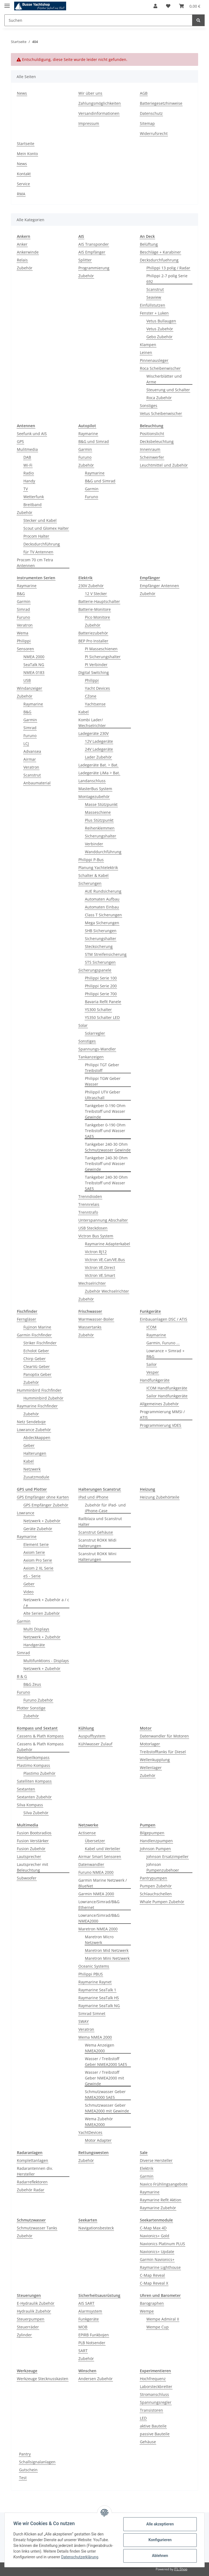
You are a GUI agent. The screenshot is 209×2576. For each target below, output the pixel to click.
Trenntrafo (88, 1212)
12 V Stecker (96, 593)
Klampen (148, 344)
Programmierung (93, 267)
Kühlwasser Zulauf (95, 1743)
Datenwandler (91, 1864)
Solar (83, 1025)
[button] (155, 6)
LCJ (26, 743)
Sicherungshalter (100, 836)
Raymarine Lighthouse (160, 2267)
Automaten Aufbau (102, 899)
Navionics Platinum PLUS (162, 2243)
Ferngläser (26, 1319)
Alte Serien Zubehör (41, 1613)
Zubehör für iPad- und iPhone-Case (105, 1507)
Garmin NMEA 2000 (96, 1893)
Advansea (32, 751)
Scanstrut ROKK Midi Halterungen (97, 1542)
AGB (143, 93)
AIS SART (86, 2303)
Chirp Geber (34, 1358)
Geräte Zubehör (37, 1528)
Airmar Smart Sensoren (99, 1856)
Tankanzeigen (91, 1056)
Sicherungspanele (94, 970)
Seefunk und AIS (32, 433)
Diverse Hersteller (156, 2160)
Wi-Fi (27, 465)
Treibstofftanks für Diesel (163, 1751)
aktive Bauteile (153, 2426)
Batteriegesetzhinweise (161, 103)
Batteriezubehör (93, 633)
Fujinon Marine (37, 1327)
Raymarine (88, 433)
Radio (28, 473)
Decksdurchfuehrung (159, 260)
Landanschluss (92, 780)
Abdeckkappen (36, 1437)
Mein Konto (27, 153)
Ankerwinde (28, 252)
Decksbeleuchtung (157, 441)
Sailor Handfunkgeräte (167, 1395)
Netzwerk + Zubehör (41, 1520)
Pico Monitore (97, 617)
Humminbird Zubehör (43, 1398)
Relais (22, 260)
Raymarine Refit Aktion (160, 2199)
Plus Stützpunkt (99, 820)
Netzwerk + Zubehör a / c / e (46, 1602)
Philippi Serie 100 (101, 978)
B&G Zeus (32, 1684)
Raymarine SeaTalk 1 (97, 1989)
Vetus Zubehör (159, 328)
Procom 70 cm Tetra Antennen (35, 562)
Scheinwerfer (152, 457)
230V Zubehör (91, 585)
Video (28, 1591)
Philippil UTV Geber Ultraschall (102, 1094)
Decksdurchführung (41, 544)
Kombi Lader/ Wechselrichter (92, 722)
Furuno (84, 457)
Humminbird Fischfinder (39, 1390)
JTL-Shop (180, 2569)
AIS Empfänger (91, 252)
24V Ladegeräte (99, 749)
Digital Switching (93, 672)
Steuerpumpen (30, 2319)
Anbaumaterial (37, 782)
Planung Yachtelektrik (98, 867)
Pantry (25, 2454)
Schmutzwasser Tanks (37, 2227)
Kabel (83, 711)
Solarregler (95, 1033)
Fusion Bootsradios (34, 1832)
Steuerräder (28, 2327)
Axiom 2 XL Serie (38, 1568)
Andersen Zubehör (95, 2378)
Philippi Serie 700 (101, 993)
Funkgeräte (88, 2319)
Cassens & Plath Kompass (40, 1736)
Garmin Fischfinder (34, 1335)
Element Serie (36, 1544)
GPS (20, 441)
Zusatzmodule (36, 1477)
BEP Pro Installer (93, 640)
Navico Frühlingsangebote (164, 2184)
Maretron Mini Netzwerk (107, 1958)
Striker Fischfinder (40, 1342)
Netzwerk (32, 1469)
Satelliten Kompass (34, 1781)
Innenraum (150, 449)
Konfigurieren (159, 2540)
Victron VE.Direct (100, 1267)
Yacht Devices (97, 688)
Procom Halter (36, 536)
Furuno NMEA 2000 (95, 1872)
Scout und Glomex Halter (46, 528)
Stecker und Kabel (40, 520)
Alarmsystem (90, 2311)
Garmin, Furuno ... (163, 1342)
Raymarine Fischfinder (37, 1406)
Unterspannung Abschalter (103, 1220)
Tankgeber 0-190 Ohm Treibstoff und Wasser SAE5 (105, 1130)
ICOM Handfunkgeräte (166, 1388)
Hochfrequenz (153, 2378)
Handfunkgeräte (155, 1380)
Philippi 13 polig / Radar (168, 267)
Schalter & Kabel (93, 875)
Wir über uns (90, 93)
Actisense (87, 1832)
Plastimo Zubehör (39, 1773)
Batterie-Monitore (94, 609)
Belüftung (149, 244)
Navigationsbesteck (96, 2227)
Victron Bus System (95, 1235)
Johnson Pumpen (155, 1848)
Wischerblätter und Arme (164, 379)
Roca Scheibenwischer (160, 368)
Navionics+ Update (157, 2251)
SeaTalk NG (33, 664)
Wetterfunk (33, 496)
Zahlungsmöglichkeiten (99, 103)
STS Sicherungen (100, 962)
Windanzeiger (29, 688)
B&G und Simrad (93, 441)
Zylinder (24, 2334)
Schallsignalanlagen (37, 2461)
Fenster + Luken (154, 313)
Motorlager (150, 1743)
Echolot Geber (36, 1350)
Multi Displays (36, 1629)
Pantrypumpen (153, 1878)
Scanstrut (155, 289)
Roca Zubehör (159, 397)
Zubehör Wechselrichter (107, 1291)
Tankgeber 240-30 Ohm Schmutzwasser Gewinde (108, 1147)
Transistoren (151, 2410)
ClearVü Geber (36, 1366)
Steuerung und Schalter (168, 389)
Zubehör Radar (30, 2189)
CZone (90, 696)
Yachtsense (95, 704)
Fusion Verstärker (33, 1840)
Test (23, 2477)
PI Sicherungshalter (103, 656)
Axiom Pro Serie (37, 1560)
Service (23, 183)
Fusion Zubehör (31, 1848)
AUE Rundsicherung (103, 891)
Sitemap (147, 123)
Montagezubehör (94, 796)
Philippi (24, 640)
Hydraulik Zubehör (34, 2311)
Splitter (85, 260)
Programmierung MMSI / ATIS (162, 1414)
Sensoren (25, 648)
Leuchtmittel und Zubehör (164, 465)
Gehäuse (148, 2441)
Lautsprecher (29, 1856)
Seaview (153, 297)
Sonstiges (148, 405)
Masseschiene (98, 812)
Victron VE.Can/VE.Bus (105, 1259)
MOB (82, 2327)
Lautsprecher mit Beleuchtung (32, 1867)
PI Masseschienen (101, 648)
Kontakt (24, 173)
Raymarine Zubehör (158, 2207)
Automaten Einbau (102, 907)
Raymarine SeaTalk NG (99, 2005)
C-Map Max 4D (153, 2227)
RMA (21, 193)
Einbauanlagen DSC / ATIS (163, 1319)
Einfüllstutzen (152, 305)
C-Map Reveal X (154, 2283)
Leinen (146, 352)
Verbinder (94, 843)
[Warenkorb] (190, 6)
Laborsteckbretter (156, 2386)
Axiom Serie (34, 1552)
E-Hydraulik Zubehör (35, 2303)
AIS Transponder (93, 244)
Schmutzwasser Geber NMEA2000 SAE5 (105, 2094)
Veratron (25, 625)
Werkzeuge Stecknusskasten (42, 2378)
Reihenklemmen (100, 828)
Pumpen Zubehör (156, 1885)
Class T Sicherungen (103, 914)
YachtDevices (90, 2132)
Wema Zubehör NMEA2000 (99, 2121)
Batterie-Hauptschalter (99, 601)
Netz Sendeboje (31, 1421)
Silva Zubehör (35, 1812)
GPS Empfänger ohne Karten (43, 1497)
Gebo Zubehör (159, 336)
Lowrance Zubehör (34, 1429)
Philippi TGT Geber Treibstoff (102, 1067)
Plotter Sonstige (31, 1708)
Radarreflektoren (32, 2181)
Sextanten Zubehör (34, 1796)
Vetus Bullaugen (161, 320)
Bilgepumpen (152, 1832)
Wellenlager (151, 1767)
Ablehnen (160, 2555)
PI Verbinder (96, 664)
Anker (22, 244)
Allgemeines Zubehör (159, 1403)
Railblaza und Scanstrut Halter (100, 1521)
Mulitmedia (27, 449)
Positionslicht (152, 433)
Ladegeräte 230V (93, 733)
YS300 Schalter (98, 1009)
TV (25, 488)
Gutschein (28, 2469)
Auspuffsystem (91, 1736)
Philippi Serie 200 (101, 985)
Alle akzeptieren (160, 2524)
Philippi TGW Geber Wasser (103, 1081)
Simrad (23, 609)
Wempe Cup (157, 2327)
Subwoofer (26, 1878)
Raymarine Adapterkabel (107, 1243)
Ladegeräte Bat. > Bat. (98, 765)
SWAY (83, 2021)
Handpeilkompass (33, 1757)
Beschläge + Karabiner (160, 252)
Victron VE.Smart (100, 1275)
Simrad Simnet (91, 2013)
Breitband (32, 504)
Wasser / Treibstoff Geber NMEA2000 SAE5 (106, 2061)
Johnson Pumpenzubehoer (162, 1867)
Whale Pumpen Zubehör (162, 1901)
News (22, 93)
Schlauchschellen (156, 1893)
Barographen (152, 2303)
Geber (29, 1445)
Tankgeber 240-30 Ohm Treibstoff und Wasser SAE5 (106, 1183)
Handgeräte (34, 1644)
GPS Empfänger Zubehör (45, 1505)
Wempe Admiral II (162, 2319)
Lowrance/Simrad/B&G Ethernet (98, 1904)
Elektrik (146, 2168)
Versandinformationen (98, 113)
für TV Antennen (38, 551)
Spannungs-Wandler (97, 1049)
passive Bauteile (155, 2433)
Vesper (152, 1372)
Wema (22, 633)
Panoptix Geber (37, 1374)
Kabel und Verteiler (102, 1848)
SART (83, 2350)
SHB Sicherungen (100, 930)
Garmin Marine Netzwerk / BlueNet (102, 1883)
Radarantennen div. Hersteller (35, 2171)
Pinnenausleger (154, 360)
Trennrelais (88, 1204)
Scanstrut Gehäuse (95, 1532)
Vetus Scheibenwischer (161, 413)
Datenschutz (151, 113)
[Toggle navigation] (7, 3)
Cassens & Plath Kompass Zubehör (40, 1746)
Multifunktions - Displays (46, 1660)
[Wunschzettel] (168, 6)
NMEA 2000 (33, 656)
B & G (22, 1676)
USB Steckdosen (92, 1228)
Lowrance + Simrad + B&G (165, 1353)
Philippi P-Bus (91, 859)
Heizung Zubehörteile (159, 1497)
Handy (29, 480)
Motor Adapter (98, 2140)
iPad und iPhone (93, 1497)
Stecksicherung (99, 946)
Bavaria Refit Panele (103, 1001)
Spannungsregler (155, 2402)
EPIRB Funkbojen (93, 2334)
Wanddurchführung (103, 851)
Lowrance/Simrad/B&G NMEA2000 (98, 1918)
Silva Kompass (30, 1804)
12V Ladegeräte (99, 741)
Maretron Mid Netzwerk (106, 1950)
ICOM (151, 1327)
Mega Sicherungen (102, 922)
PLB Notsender (91, 2342)
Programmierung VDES (160, 1425)
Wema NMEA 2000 (95, 2037)
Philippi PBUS (90, 1974)
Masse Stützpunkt (101, 804)
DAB (27, 457)
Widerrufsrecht (154, 133)
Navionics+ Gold (154, 2235)
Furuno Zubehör (38, 1700)
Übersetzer (95, 1840)
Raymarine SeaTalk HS (98, 1997)
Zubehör (24, 267)
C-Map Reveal (152, 2275)
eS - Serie (32, 1576)
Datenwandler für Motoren (164, 1736)
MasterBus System (95, 788)
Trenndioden (90, 1196)
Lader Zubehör (98, 757)
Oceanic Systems (93, 1966)
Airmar (29, 759)
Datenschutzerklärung (79, 2557)
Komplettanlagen (32, 2160)
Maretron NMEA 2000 (98, 1928)
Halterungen (34, 1453)
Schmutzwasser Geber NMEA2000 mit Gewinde (107, 2108)
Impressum (88, 123)
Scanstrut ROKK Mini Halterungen (97, 1556)
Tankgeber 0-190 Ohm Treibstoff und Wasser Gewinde (105, 1111)
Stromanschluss (154, 2394)
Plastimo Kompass (33, 1765)
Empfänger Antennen (159, 585)
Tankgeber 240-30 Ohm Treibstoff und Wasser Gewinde (106, 1163)
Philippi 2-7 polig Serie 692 (167, 278)
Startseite (25, 143)
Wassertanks (90, 1327)
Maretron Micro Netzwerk (99, 1939)
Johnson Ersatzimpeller (167, 1856)
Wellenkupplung (155, 1759)
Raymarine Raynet (95, 1982)
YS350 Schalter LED (102, 1017)
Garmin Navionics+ (157, 2259)
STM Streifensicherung (106, 954)
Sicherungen (90, 883)
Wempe (147, 2311)
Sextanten (26, 1789)
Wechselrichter (92, 1283)
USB (27, 680)
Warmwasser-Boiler (96, 1319)
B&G (21, 593)
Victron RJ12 (96, 1251)
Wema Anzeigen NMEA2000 (99, 2047)
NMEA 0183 (33, 672)
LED (143, 2418)
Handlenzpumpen (156, 1840)
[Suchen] (98, 20)
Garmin (85, 449)
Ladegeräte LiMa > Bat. (99, 772)
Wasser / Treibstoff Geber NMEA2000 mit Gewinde (104, 2078)
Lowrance (25, 1512)
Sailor (151, 1364)
